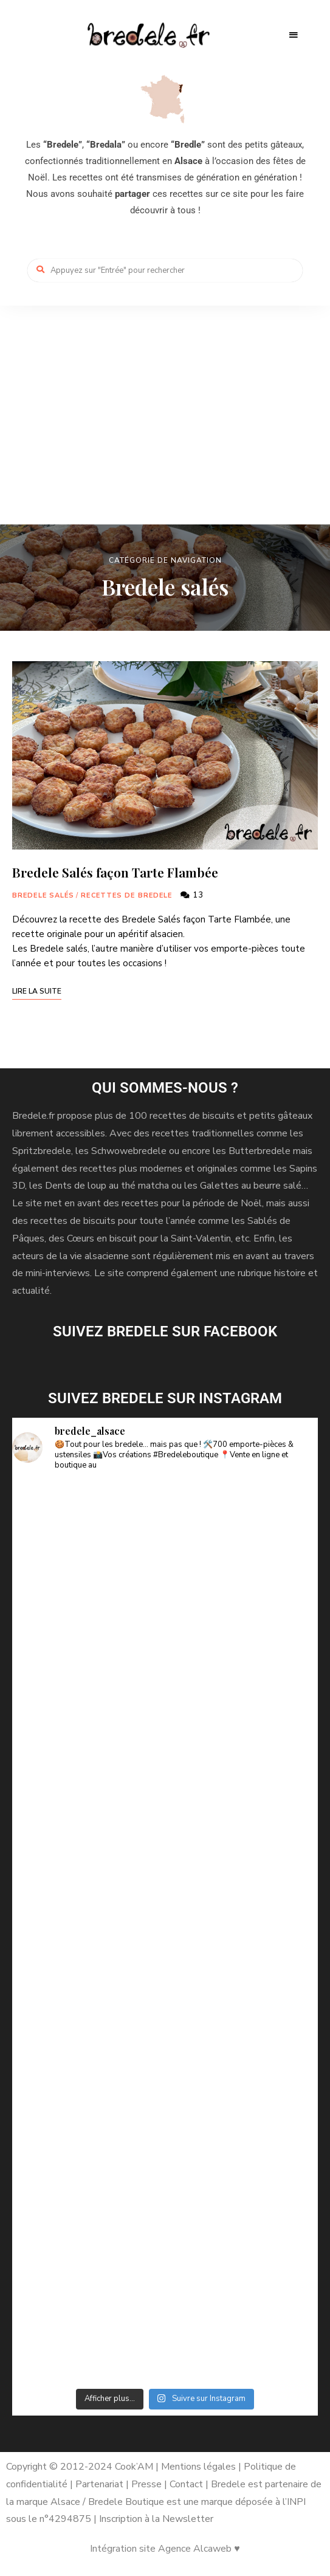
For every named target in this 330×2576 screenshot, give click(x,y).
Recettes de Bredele (126, 895)
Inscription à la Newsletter (156, 2519)
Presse (146, 2484)
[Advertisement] (165, 397)
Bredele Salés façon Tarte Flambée (115, 872)
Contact (187, 2484)
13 (192, 895)
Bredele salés (43, 895)
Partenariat (99, 2484)
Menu (293, 35)
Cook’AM (134, 2466)
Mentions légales (198, 2466)
